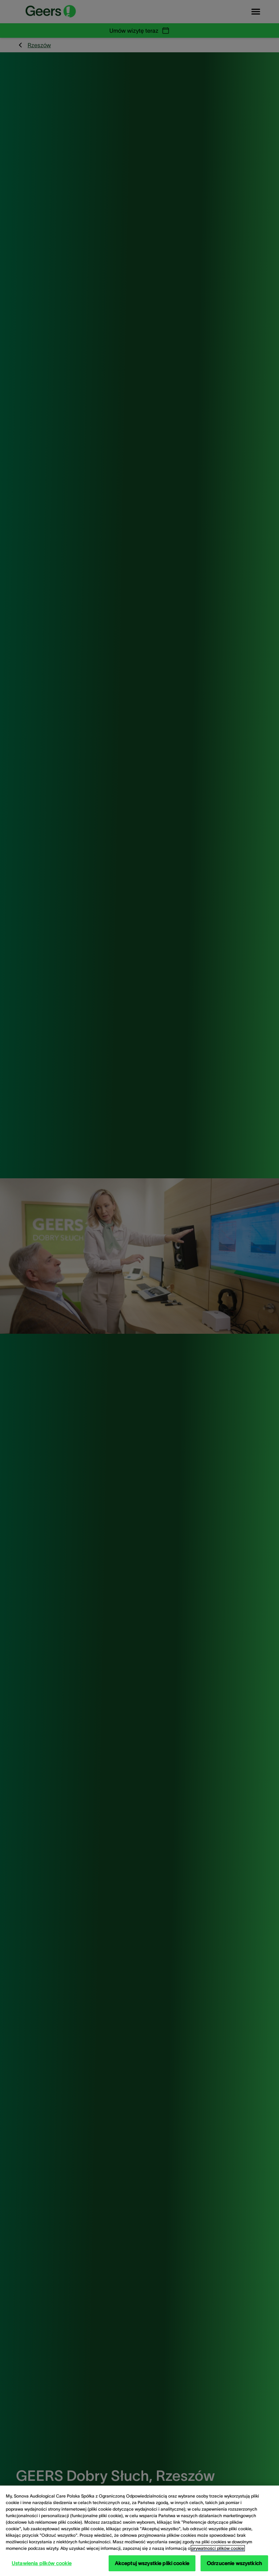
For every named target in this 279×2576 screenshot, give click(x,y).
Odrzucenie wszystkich (234, 2563)
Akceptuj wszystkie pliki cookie (152, 2563)
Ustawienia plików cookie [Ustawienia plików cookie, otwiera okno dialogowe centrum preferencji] (42, 2563)
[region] (139, 2531)
